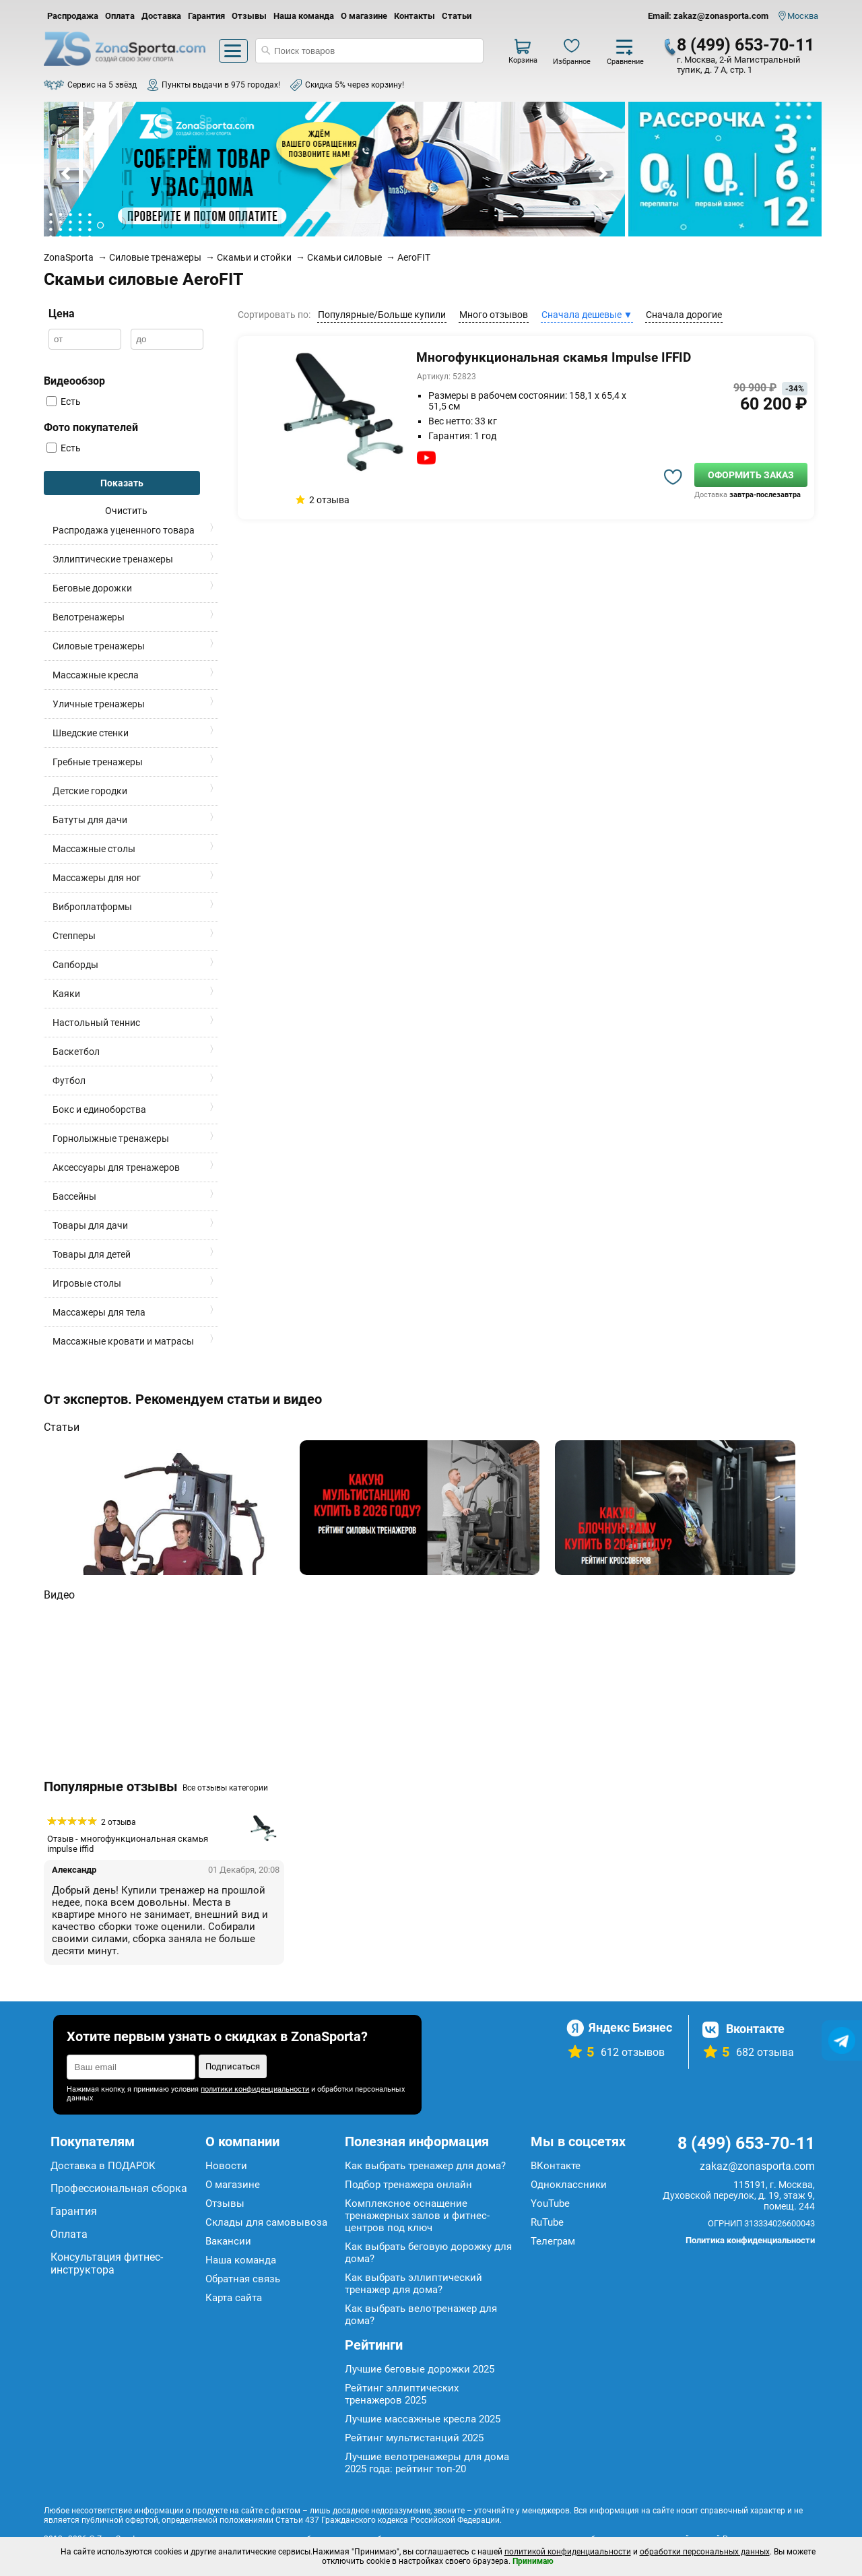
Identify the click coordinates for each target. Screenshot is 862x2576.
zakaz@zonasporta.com (757, 2166)
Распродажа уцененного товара (124, 530)
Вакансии (228, 2241)
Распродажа (72, 16)
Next (602, 174)
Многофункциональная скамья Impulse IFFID (553, 357)
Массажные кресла (96, 675)
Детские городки (90, 790)
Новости (226, 2166)
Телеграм (553, 2241)
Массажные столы (94, 848)
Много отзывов (493, 314)
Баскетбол (76, 1051)
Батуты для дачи (90, 819)
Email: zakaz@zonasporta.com (708, 16)
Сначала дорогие (684, 314)
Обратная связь (242, 2279)
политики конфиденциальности (255, 2089)
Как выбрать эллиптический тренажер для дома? (413, 2284)
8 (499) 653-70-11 (745, 45)
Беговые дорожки (92, 588)
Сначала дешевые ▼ (587, 314)
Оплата (120, 16)
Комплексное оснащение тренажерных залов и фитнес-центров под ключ (417, 2215)
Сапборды (75, 964)
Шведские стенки (91, 733)
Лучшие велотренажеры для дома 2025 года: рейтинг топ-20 (427, 2463)
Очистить (126, 510)
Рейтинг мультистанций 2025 (414, 2438)
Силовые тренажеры (99, 646)
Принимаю (533, 2561)
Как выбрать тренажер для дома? (425, 2166)
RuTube (547, 2222)
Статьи (456, 16)
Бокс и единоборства (99, 1109)
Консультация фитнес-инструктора (107, 2263)
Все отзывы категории (225, 1788)
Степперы (74, 935)
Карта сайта (233, 2298)
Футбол (69, 1080)
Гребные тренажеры (98, 761)
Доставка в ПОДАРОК (103, 2166)
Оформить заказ (751, 475)
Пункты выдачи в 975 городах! (221, 85)
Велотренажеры (89, 617)
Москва (802, 16)
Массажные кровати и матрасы (123, 1341)
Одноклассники (569, 2185)
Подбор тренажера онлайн (408, 2185)
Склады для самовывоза (266, 2222)
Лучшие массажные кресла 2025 (422, 2419)
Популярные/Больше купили (382, 314)
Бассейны (74, 1196)
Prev (66, 174)
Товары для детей (92, 1254)
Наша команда (303, 16)
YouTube (550, 2203)
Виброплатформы (92, 906)
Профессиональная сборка (119, 2188)
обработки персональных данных (705, 2551)
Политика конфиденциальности (750, 2240)
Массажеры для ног (97, 877)
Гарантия (206, 16)
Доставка (161, 16)
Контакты (414, 16)
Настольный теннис (96, 1022)
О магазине (364, 16)
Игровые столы (87, 1283)
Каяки (66, 993)
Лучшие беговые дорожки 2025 (419, 2369)
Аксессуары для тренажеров (116, 1167)
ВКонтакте (556, 2166)
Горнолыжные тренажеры (111, 1138)
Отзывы (249, 16)
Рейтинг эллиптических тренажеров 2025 (402, 2394)
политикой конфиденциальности (567, 2551)
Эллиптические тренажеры (113, 559)
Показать (121, 483)
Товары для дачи (90, 1225)
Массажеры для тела (99, 1312)
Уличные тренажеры (99, 704)
